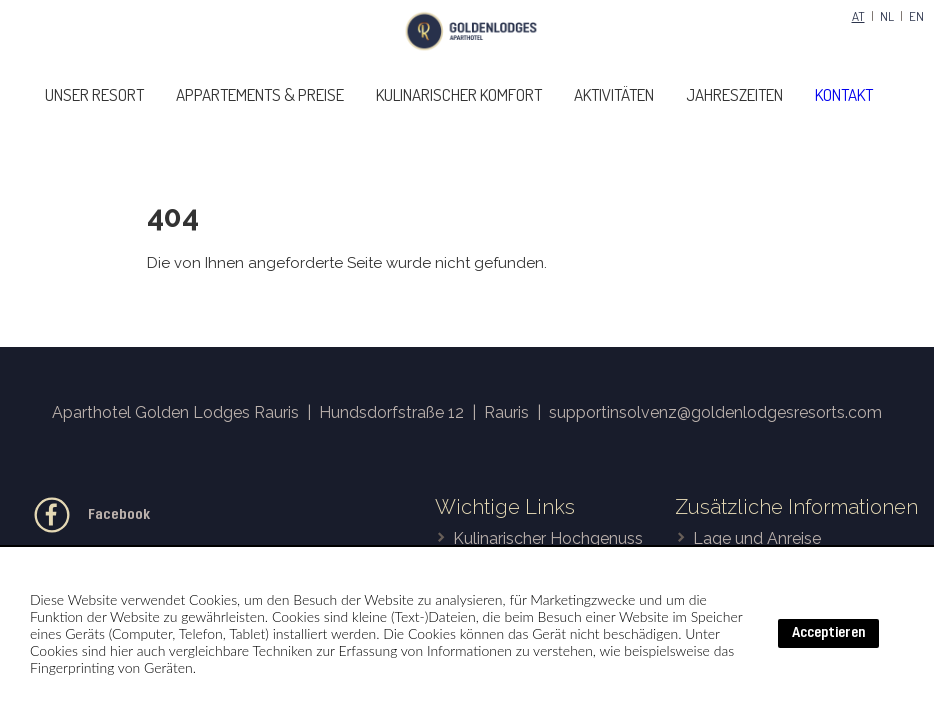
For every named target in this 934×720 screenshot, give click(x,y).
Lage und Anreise (757, 538)
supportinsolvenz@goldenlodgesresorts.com (715, 412)
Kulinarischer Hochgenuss (548, 538)
